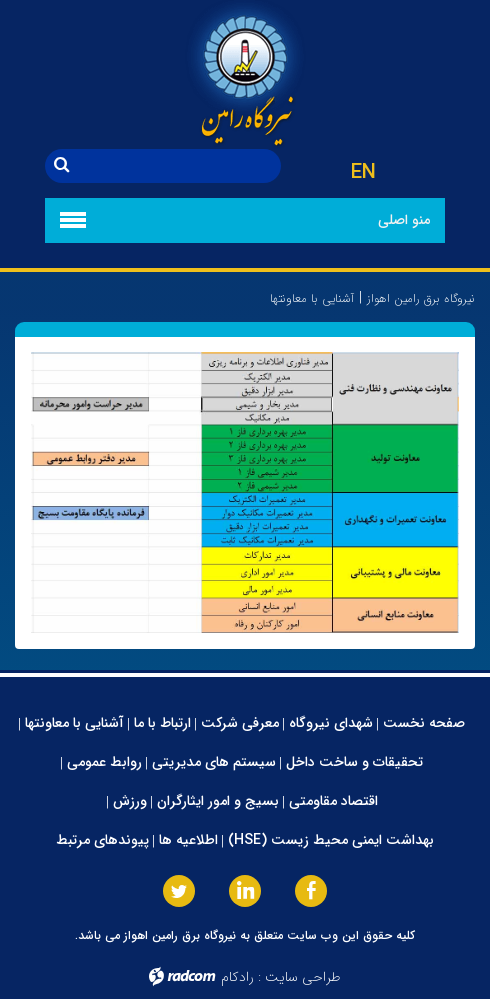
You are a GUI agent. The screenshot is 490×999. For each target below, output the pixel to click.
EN (363, 173)
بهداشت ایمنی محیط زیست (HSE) (331, 840)
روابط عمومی (104, 762)
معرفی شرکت (240, 723)
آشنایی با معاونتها (74, 723)
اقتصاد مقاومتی (333, 801)
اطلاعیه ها (188, 840)
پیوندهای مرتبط (102, 840)
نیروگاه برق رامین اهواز (421, 298)
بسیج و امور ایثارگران (218, 801)
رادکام (237, 977)
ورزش (130, 801)
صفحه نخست (424, 723)
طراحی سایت (303, 977)
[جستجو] (180, 166)
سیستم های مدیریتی (214, 762)
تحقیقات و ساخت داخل (354, 762)
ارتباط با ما (162, 723)
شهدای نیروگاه (331, 723)
